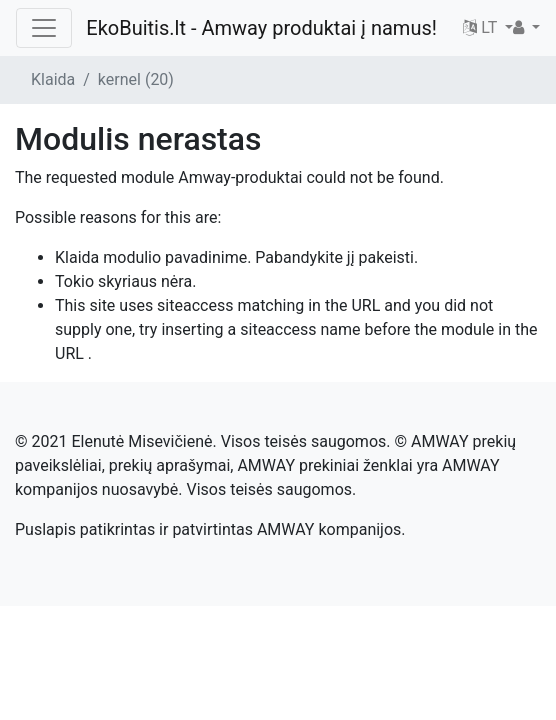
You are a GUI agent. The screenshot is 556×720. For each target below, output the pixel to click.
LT (482, 27)
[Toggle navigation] (44, 28)
